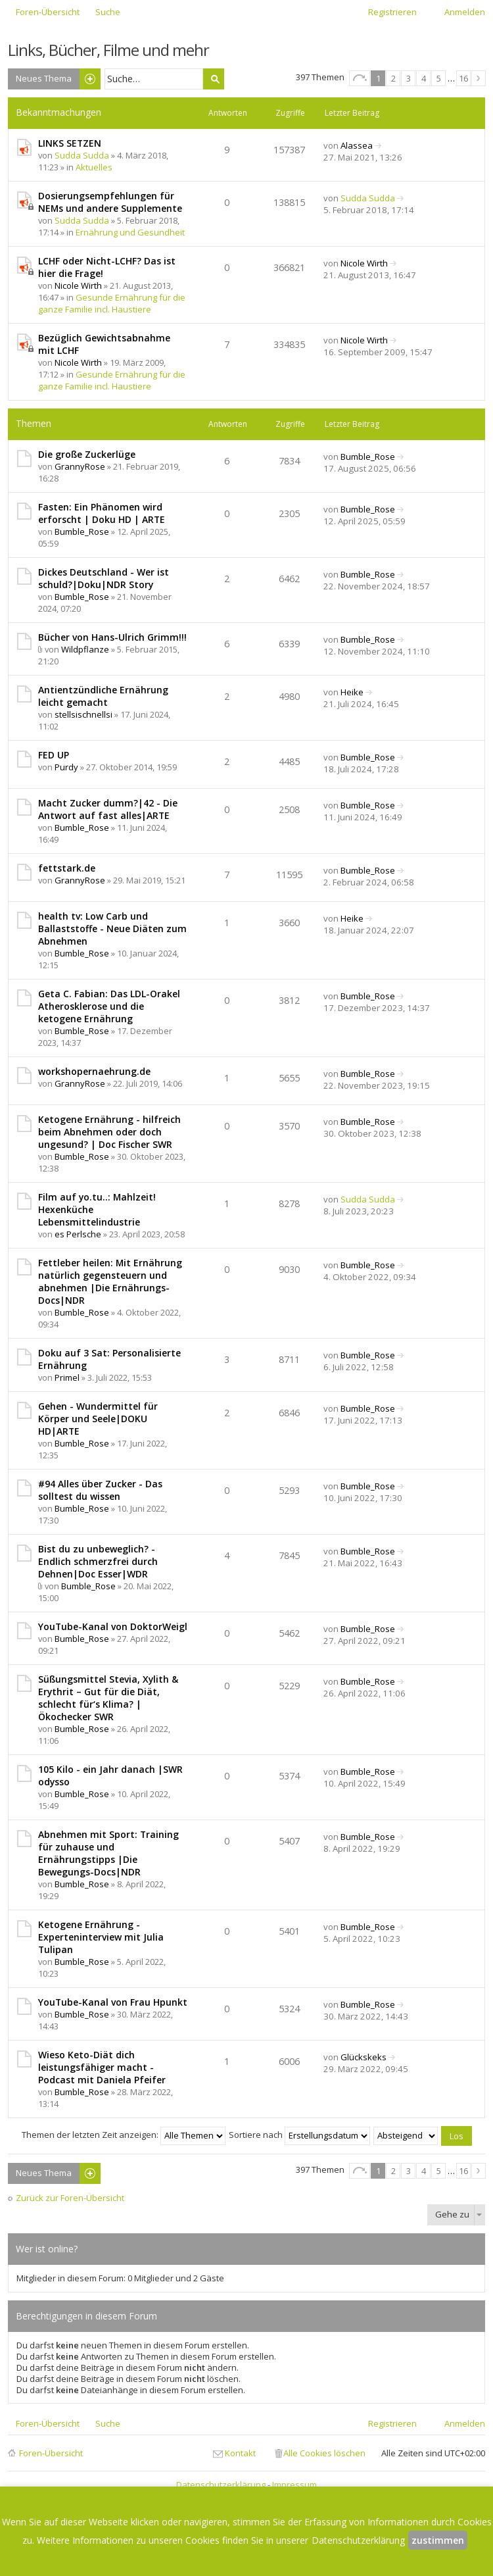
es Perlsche (78, 1234)
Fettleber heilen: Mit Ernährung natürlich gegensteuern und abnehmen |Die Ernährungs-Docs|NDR (110, 1281)
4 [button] (423, 78)
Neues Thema (44, 78)
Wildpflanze (85, 649)
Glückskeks (363, 2057)
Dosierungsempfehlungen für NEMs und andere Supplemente (110, 201)
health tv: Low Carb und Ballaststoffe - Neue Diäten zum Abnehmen (112, 928)
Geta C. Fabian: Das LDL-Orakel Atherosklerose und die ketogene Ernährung (109, 1006)
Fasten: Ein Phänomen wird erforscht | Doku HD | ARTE (101, 513)
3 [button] (408, 78)
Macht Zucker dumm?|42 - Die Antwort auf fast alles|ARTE (107, 809)
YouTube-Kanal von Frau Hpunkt (112, 2002)
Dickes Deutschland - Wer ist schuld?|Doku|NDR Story (103, 578)
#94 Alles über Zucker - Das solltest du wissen (100, 1489)
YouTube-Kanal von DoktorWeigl (112, 1626)
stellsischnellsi (83, 714)
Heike (352, 692)
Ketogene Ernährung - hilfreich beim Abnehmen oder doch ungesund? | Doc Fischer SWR (109, 1132)
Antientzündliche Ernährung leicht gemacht (103, 695)
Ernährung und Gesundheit (130, 232)
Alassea (356, 145)
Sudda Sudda (82, 155)
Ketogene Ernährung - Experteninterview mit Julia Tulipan (101, 1937)
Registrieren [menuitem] (392, 12)
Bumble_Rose (367, 456)
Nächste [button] (478, 78)
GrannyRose (80, 466)
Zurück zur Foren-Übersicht (70, 2198)
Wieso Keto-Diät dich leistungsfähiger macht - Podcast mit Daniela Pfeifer (102, 2067)
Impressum (294, 2484)
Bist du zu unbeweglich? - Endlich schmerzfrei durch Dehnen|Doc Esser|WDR (98, 1561)
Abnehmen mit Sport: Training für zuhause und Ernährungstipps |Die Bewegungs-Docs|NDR (108, 1853)
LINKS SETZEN (69, 143)
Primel (67, 1377)
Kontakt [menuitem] (240, 2453)
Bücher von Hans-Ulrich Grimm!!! (112, 637)
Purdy (66, 767)
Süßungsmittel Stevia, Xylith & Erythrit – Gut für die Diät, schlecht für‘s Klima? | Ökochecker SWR (108, 1698)
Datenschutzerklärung (221, 2484)
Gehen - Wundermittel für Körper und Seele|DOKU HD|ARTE (98, 1418)
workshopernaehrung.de (94, 1071)
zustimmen (437, 2540)
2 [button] (393, 78)
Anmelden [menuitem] (464, 12)
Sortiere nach (299, 2135)
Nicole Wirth (78, 285)
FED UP (53, 755)
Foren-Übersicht (51, 2453)
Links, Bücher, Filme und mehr (108, 50)
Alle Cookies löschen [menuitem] (324, 2453)
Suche (213, 78)
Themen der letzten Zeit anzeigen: (123, 2135)
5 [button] (438, 78)
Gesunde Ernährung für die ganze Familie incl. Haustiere (111, 303)
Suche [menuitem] (107, 12)
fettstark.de (66, 868)
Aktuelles (94, 167)
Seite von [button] (359, 78)
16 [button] (463, 78)
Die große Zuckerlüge (86, 454)
